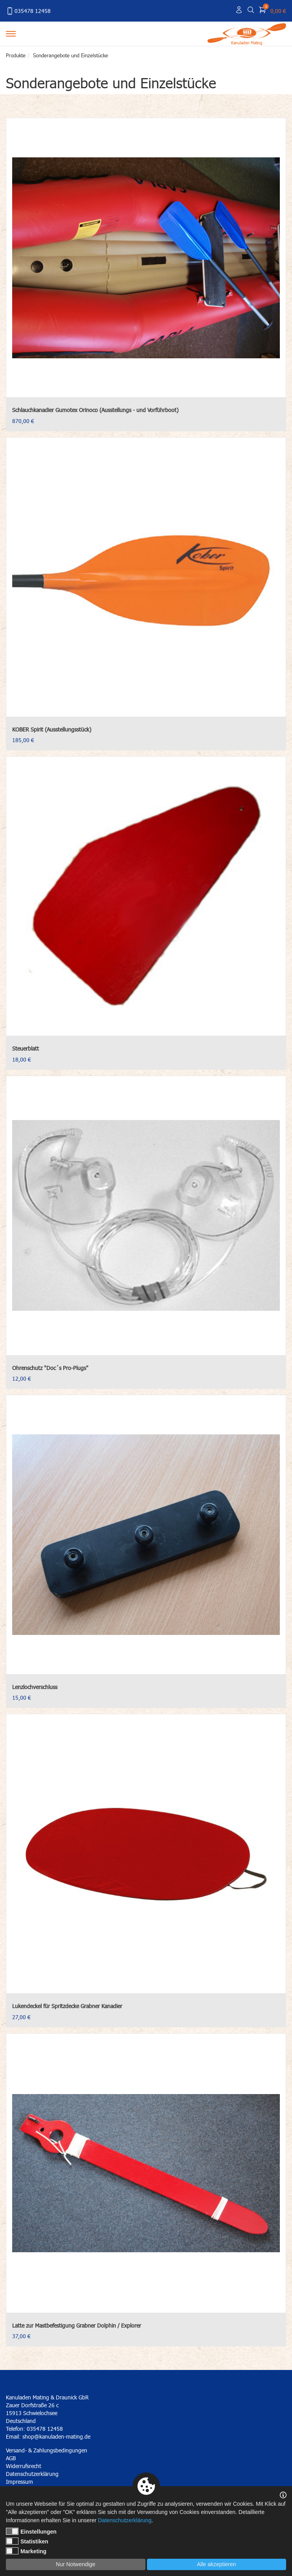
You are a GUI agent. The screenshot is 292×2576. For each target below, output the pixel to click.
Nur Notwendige (75, 2564)
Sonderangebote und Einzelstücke (70, 55)
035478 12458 (28, 11)
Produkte (16, 55)
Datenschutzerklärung (124, 2520)
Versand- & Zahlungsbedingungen (46, 2450)
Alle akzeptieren (216, 2564)
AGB (11, 2458)
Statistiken (27, 2541)
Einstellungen (31, 2531)
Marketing (26, 2550)
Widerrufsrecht (23, 2466)
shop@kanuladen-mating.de (56, 2436)
